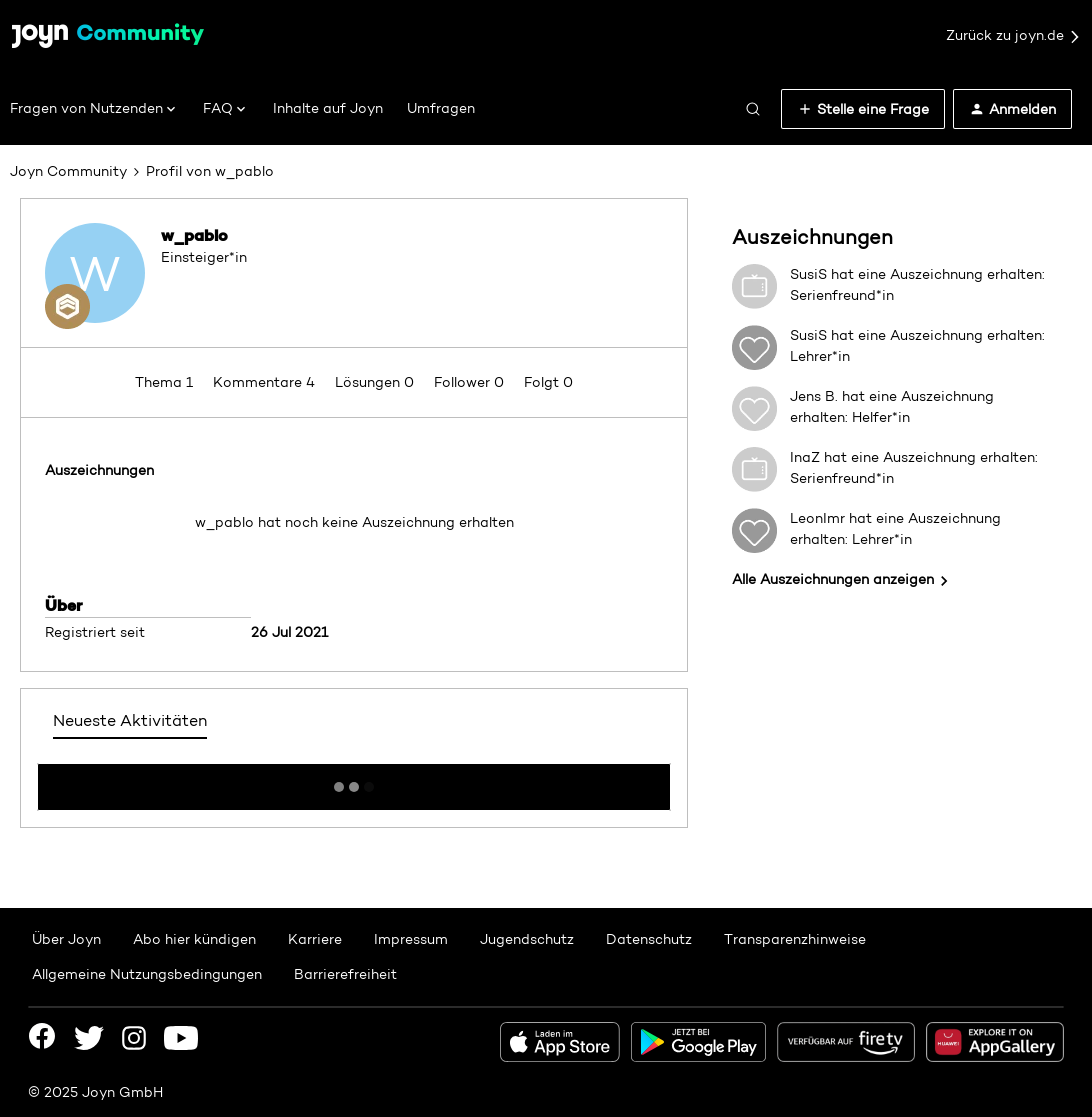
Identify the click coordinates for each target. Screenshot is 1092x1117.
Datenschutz (649, 939)
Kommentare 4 (266, 382)
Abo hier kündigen (194, 939)
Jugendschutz (527, 939)
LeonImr (817, 518)
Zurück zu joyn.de (1014, 36)
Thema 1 (166, 382)
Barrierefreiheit (345, 974)
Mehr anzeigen (354, 781)
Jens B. (814, 396)
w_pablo (194, 235)
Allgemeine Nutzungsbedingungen (147, 974)
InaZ (805, 457)
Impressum (411, 939)
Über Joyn (66, 939)
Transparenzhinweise (795, 939)
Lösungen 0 (376, 382)
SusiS (808, 274)
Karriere (315, 939)
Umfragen (441, 108)
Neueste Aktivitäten (130, 720)
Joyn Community (68, 171)
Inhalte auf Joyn (328, 108)
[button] (863, 109)
